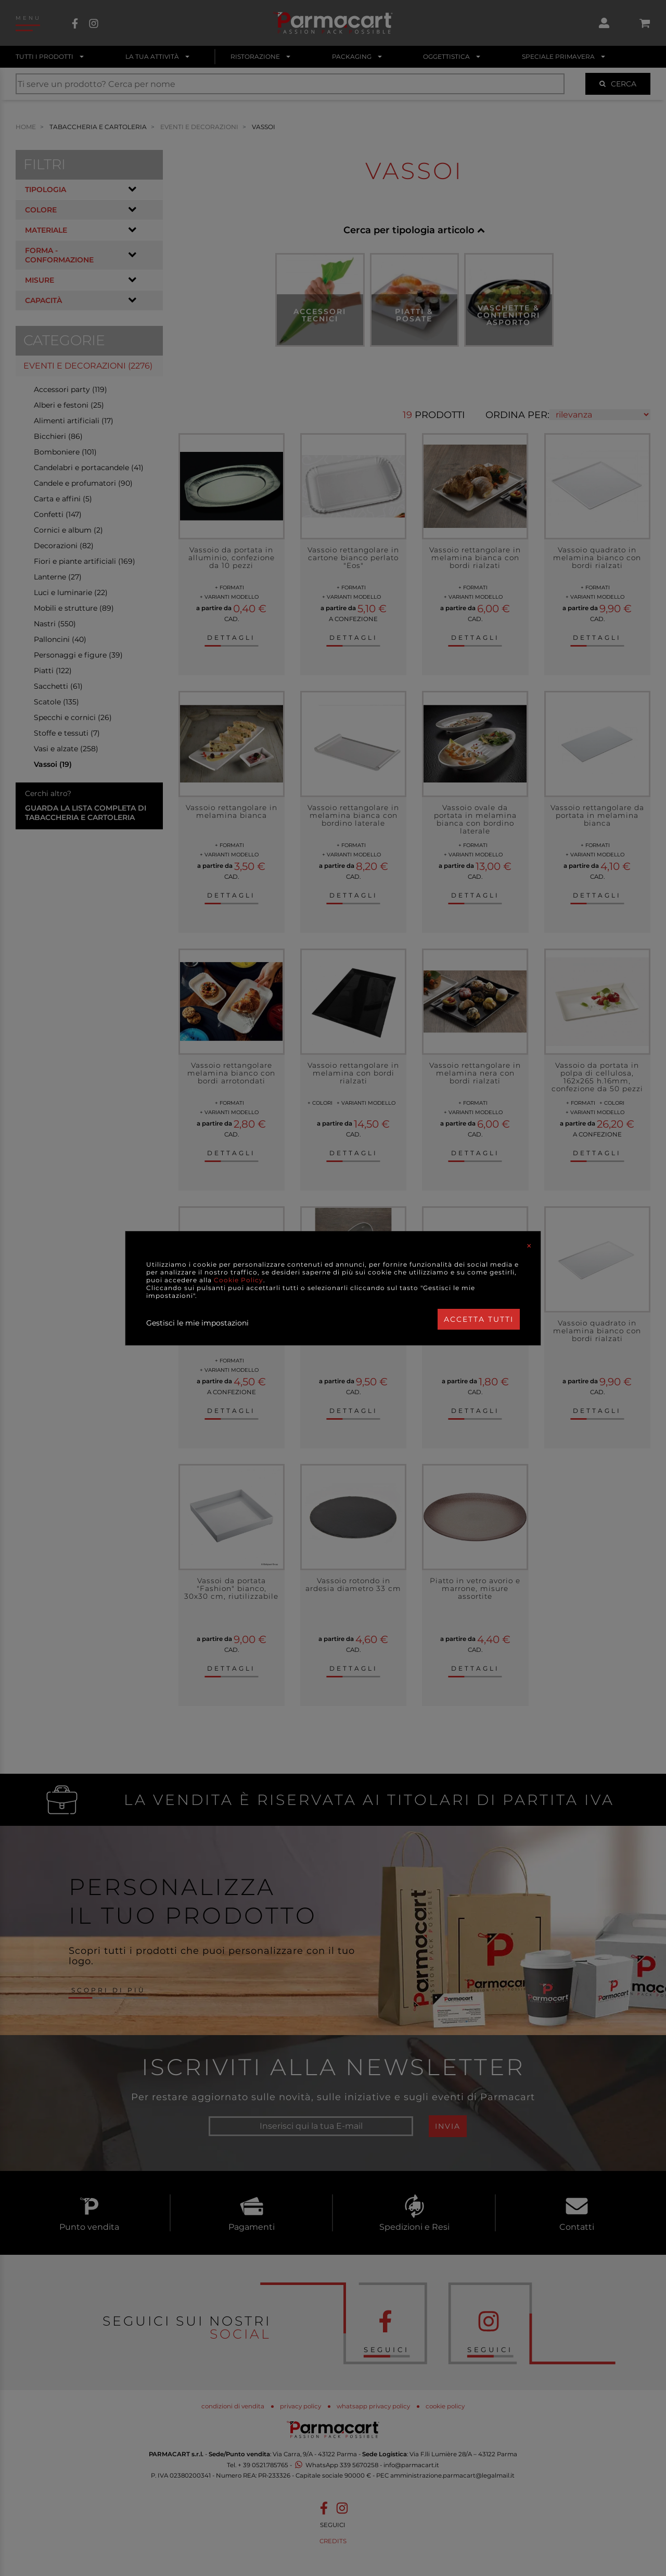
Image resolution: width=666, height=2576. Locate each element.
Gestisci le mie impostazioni (197, 1323)
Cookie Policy (238, 1280)
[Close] (529, 1245)
